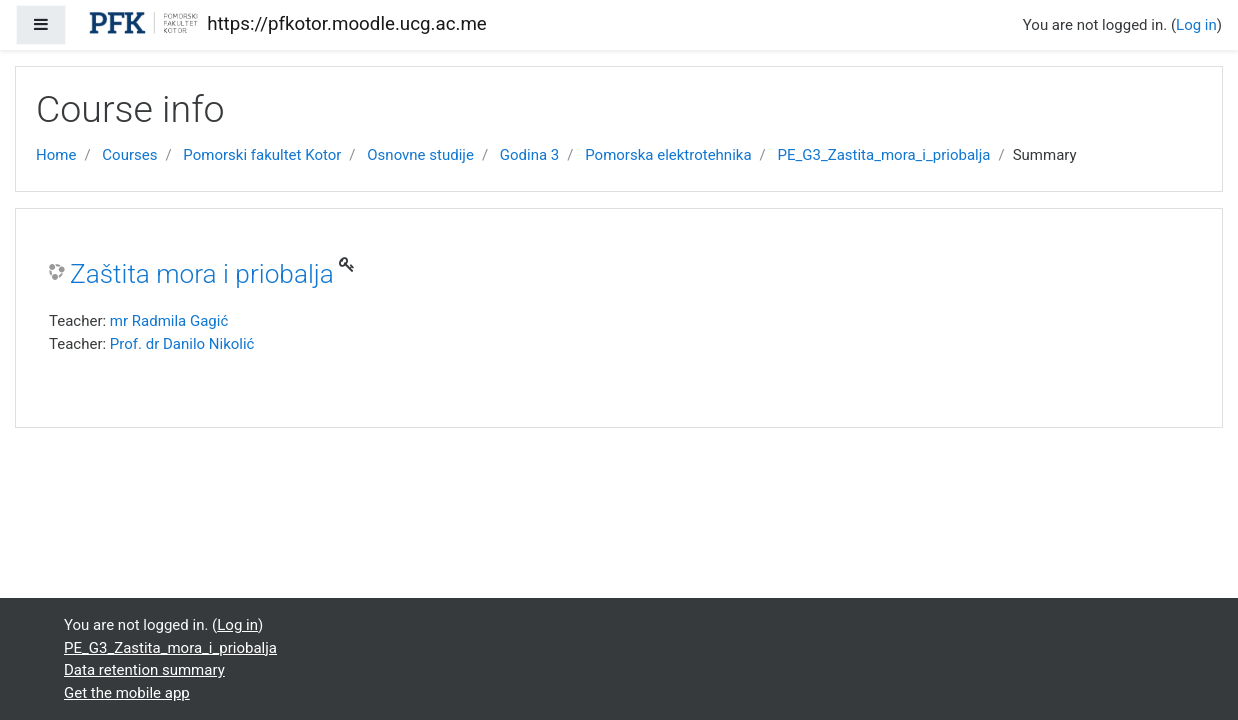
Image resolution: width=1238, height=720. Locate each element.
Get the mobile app (127, 693)
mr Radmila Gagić (169, 321)
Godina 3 (529, 155)
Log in (1196, 25)
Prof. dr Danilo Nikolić (182, 344)
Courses (129, 155)
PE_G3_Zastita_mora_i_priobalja (883, 155)
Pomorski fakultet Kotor (262, 155)
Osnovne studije (420, 155)
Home (56, 155)
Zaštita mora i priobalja (202, 274)
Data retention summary (144, 670)
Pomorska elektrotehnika (668, 155)
